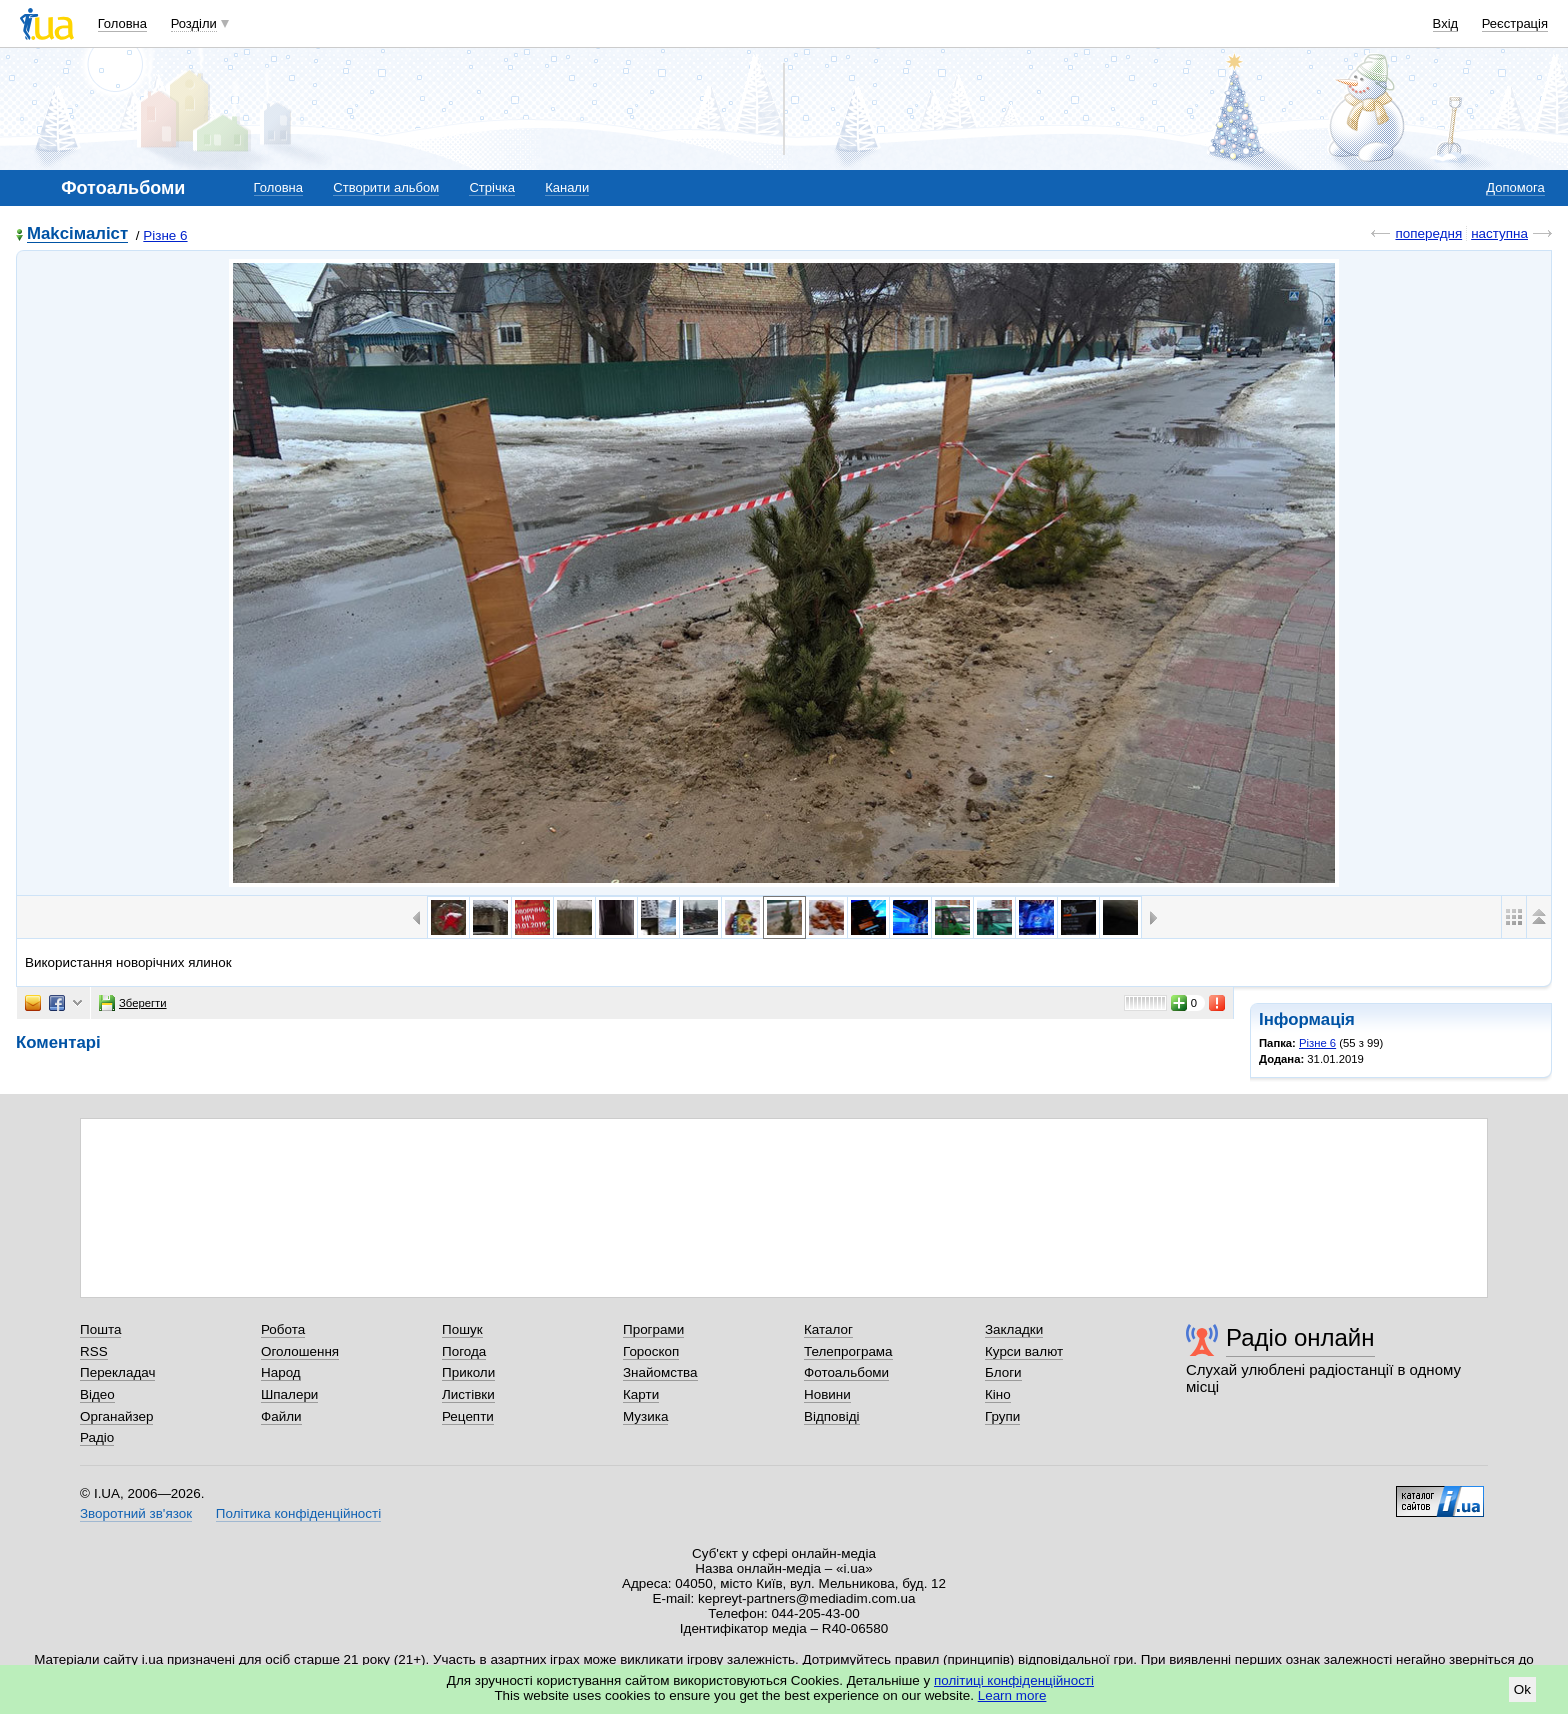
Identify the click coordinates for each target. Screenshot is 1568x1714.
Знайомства (660, 1372)
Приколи (468, 1372)
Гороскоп (651, 1351)
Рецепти (468, 1416)
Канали (567, 187)
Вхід (1446, 23)
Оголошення (300, 1351)
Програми (653, 1329)
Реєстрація (1515, 23)
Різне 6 (165, 235)
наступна (1499, 233)
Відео (97, 1394)
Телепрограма (848, 1351)
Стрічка (491, 187)
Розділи (194, 23)
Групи (1002, 1416)
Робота (283, 1329)
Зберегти (133, 1003)
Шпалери (289, 1394)
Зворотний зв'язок (136, 1513)
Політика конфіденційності (298, 1513)
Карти (641, 1394)
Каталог (828, 1329)
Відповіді (832, 1416)
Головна (122, 23)
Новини (827, 1394)
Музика (645, 1416)
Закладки (1014, 1329)
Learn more (1012, 1695)
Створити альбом (386, 187)
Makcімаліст (77, 234)
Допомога (1515, 187)
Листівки (468, 1394)
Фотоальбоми (846, 1372)
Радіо (97, 1437)
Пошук (462, 1329)
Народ (281, 1372)
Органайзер (116, 1416)
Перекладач (117, 1372)
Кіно (998, 1394)
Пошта (100, 1329)
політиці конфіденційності (1014, 1680)
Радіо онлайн (1300, 1337)
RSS (94, 1351)
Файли (281, 1416)
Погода (464, 1351)
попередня (1428, 233)
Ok (1522, 1689)
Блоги (1003, 1372)
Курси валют (1024, 1351)
